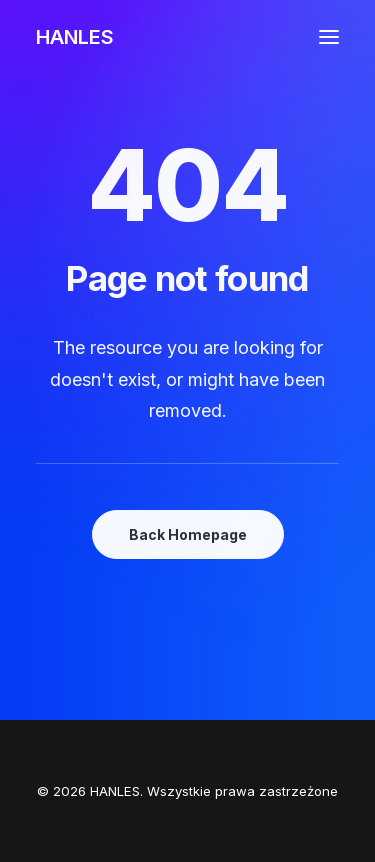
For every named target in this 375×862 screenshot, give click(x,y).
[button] (329, 37)
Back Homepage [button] (188, 534)
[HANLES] (75, 37)
